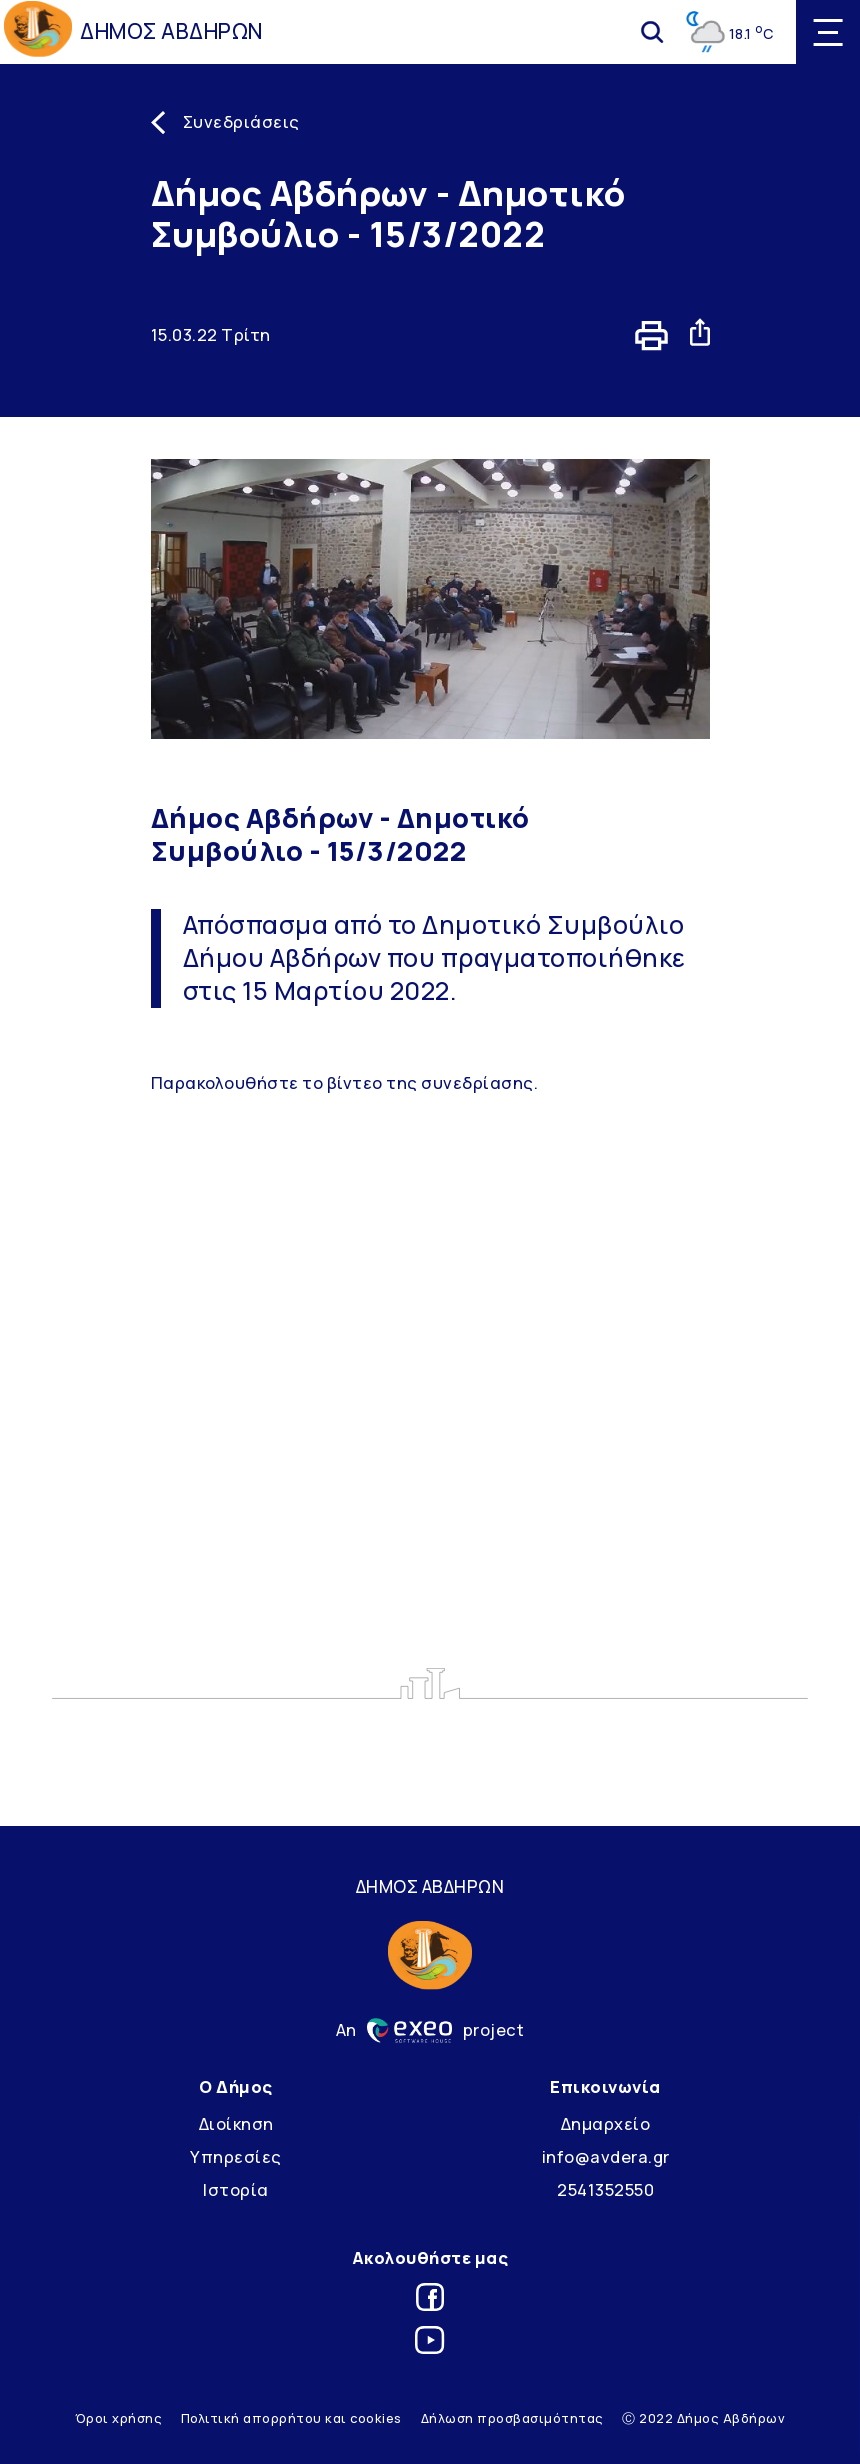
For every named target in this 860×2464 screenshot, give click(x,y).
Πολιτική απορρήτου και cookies (291, 2418)
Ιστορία (236, 2189)
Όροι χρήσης (119, 2418)
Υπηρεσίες (236, 2156)
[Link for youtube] (430, 2343)
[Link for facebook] (430, 2300)
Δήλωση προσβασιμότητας (512, 2418)
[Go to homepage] (38, 31)
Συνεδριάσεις (241, 121)
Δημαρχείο (606, 2123)
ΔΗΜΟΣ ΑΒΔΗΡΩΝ (171, 31)
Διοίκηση (236, 2123)
